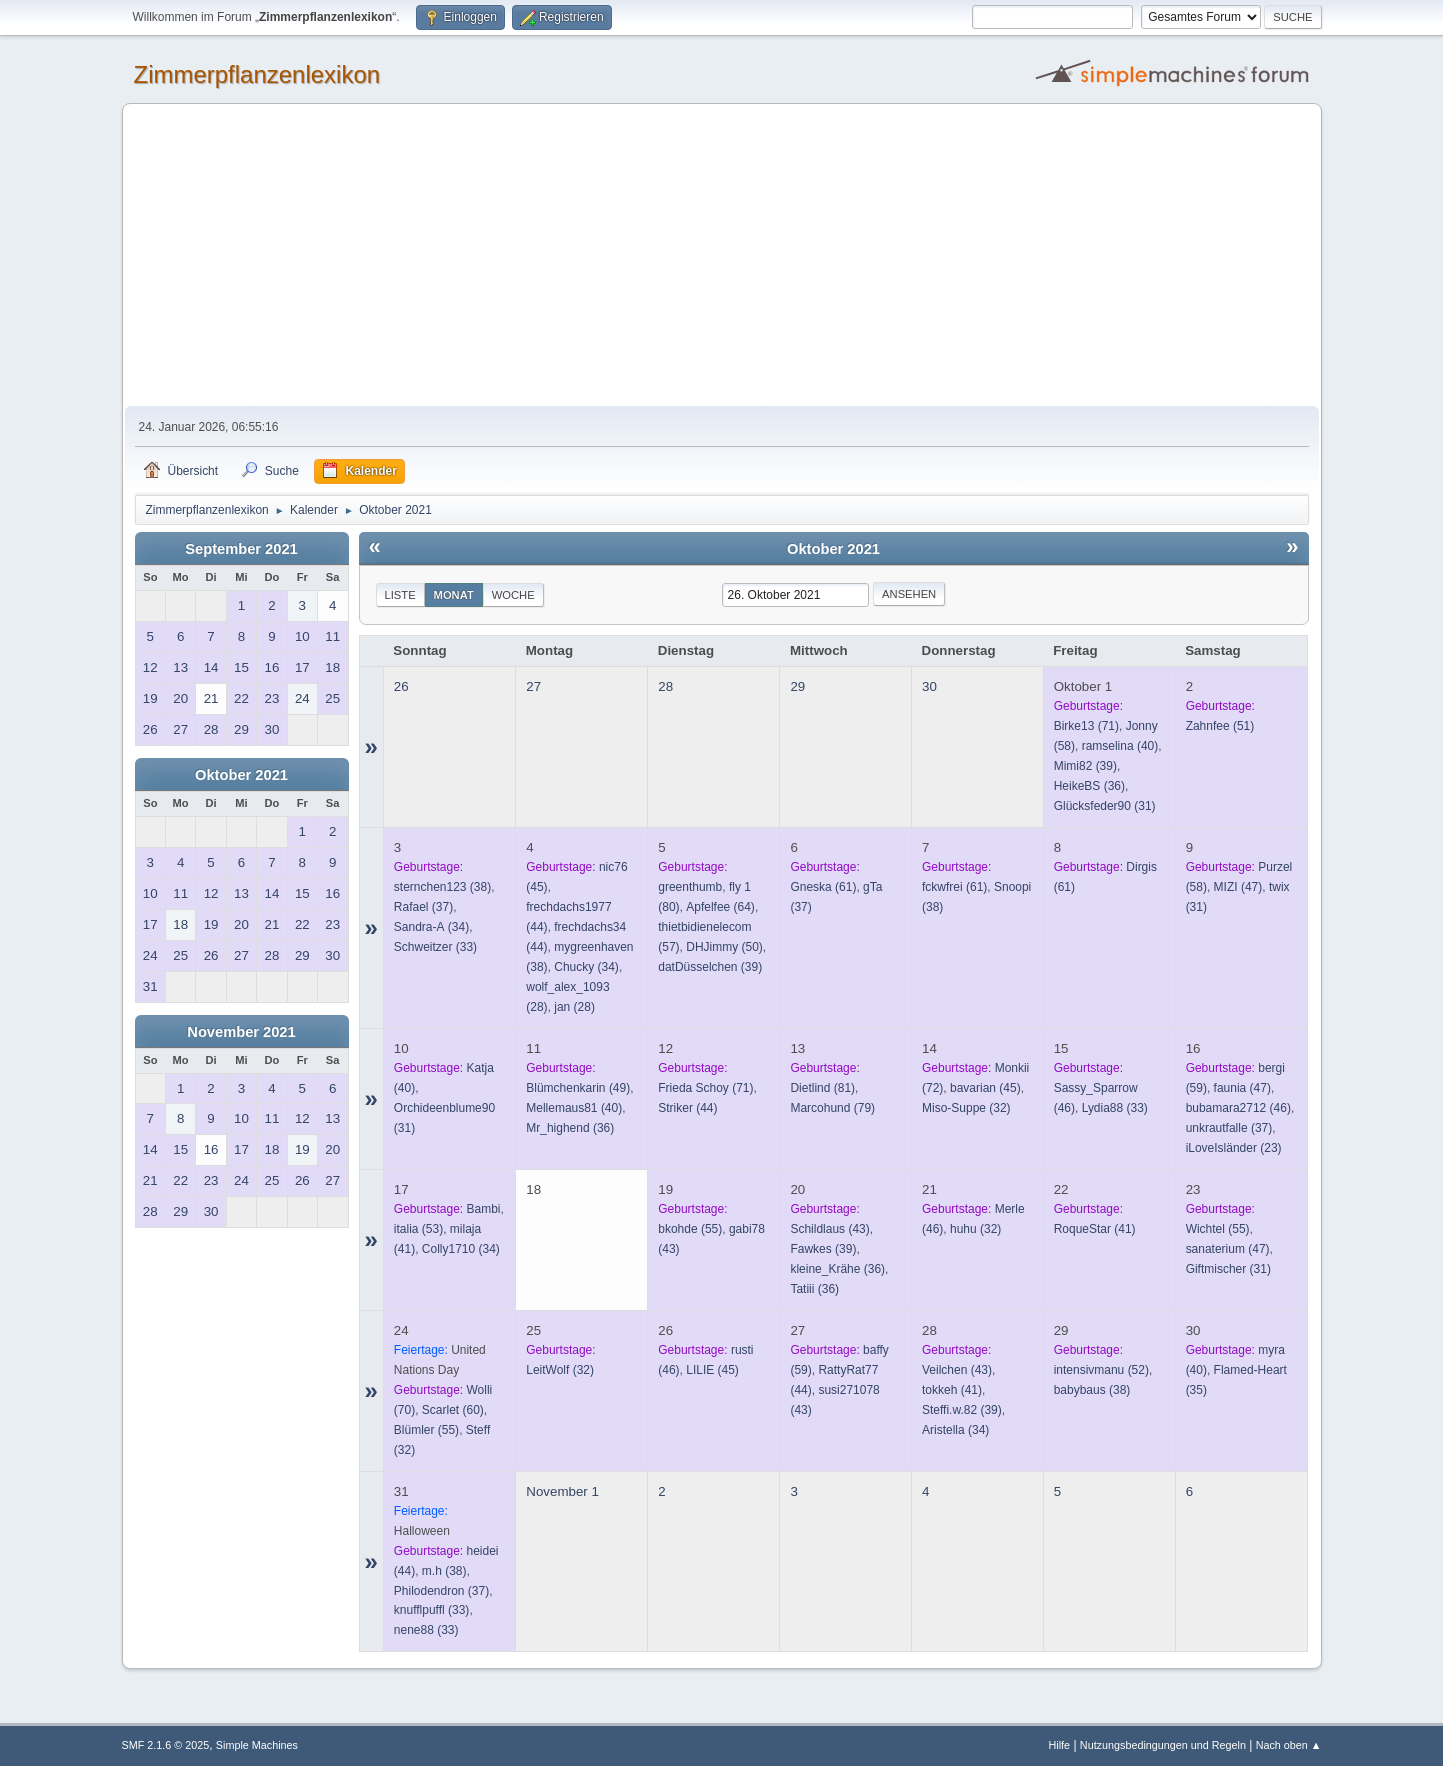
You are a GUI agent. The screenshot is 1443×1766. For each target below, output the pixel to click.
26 (401, 686)
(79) (832, 1108)
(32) (966, 1108)
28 (665, 686)
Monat (454, 595)
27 (533, 686)
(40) (1120, 746)
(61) (823, 887)
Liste (400, 595)
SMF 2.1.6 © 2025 (166, 1745)
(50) (724, 947)
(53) (418, 1229)
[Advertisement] (722, 256)
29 (797, 686)
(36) (1089, 786)
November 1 (562, 1491)
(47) (1238, 887)
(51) (1220, 726)
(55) (690, 1229)
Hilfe (1059, 1745)
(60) (453, 1410)
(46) (1238, 1108)
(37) (423, 907)
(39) (1085, 766)
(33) (435, 947)
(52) (1101, 1370)
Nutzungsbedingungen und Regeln (1163, 1745)
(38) (442, 887)
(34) (431, 927)
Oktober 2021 (241, 775)
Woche (513, 595)
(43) (829, 1229)
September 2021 (241, 549)
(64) (720, 907)
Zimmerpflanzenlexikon (257, 74)
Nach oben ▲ (1289, 1745)
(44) (687, 1108)
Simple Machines (257, 1745)
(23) (1234, 1148)
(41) (1095, 1229)
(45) (985, 1088)
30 (929, 686)
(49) (578, 1088)
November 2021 (241, 1032)
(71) (1086, 726)
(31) (1105, 806)
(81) (822, 1088)
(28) (574, 1007)
